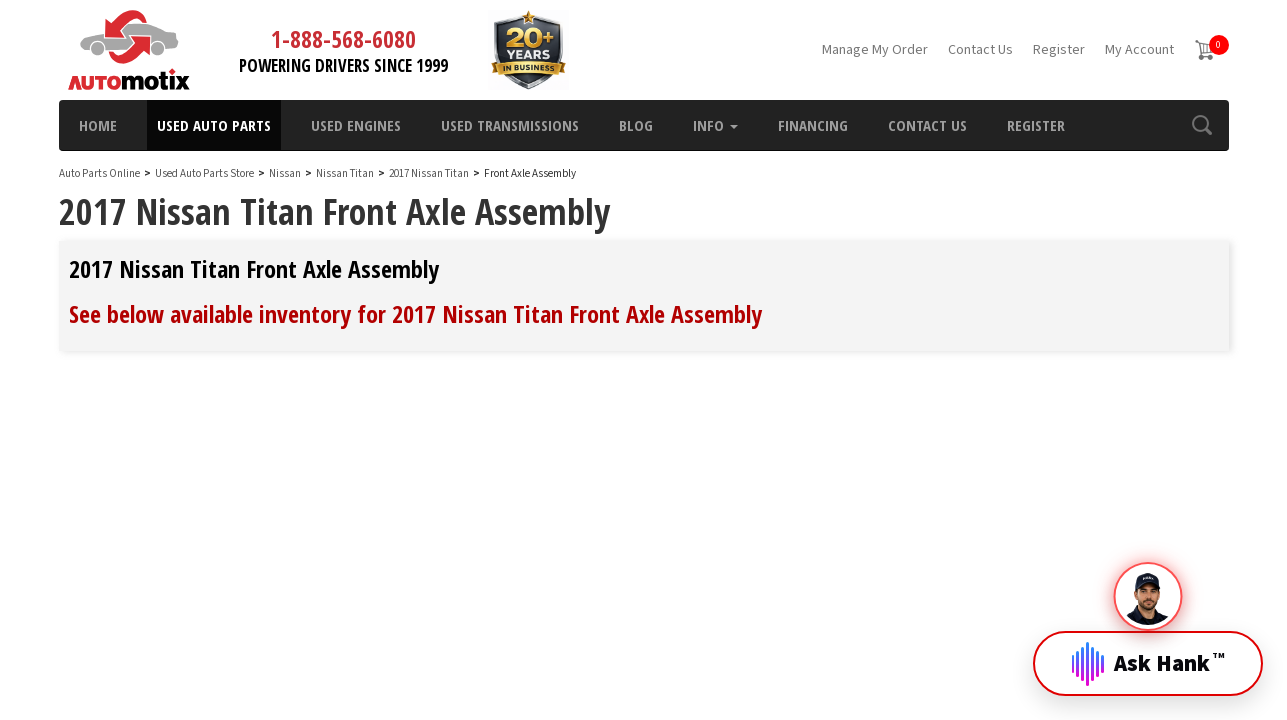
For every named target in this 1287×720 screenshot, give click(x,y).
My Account (1139, 50)
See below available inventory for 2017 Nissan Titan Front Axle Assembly (415, 313)
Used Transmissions (510, 125)
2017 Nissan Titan (430, 173)
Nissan (285, 173)
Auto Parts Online (99, 173)
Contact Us (980, 50)
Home (98, 125)
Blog (636, 125)
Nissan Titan (346, 173)
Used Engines (356, 125)
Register (1059, 50)
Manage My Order (875, 50)
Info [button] (715, 125)
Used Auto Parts (214, 125)
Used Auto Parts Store (204, 173)
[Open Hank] (1148, 648)
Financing (813, 125)
